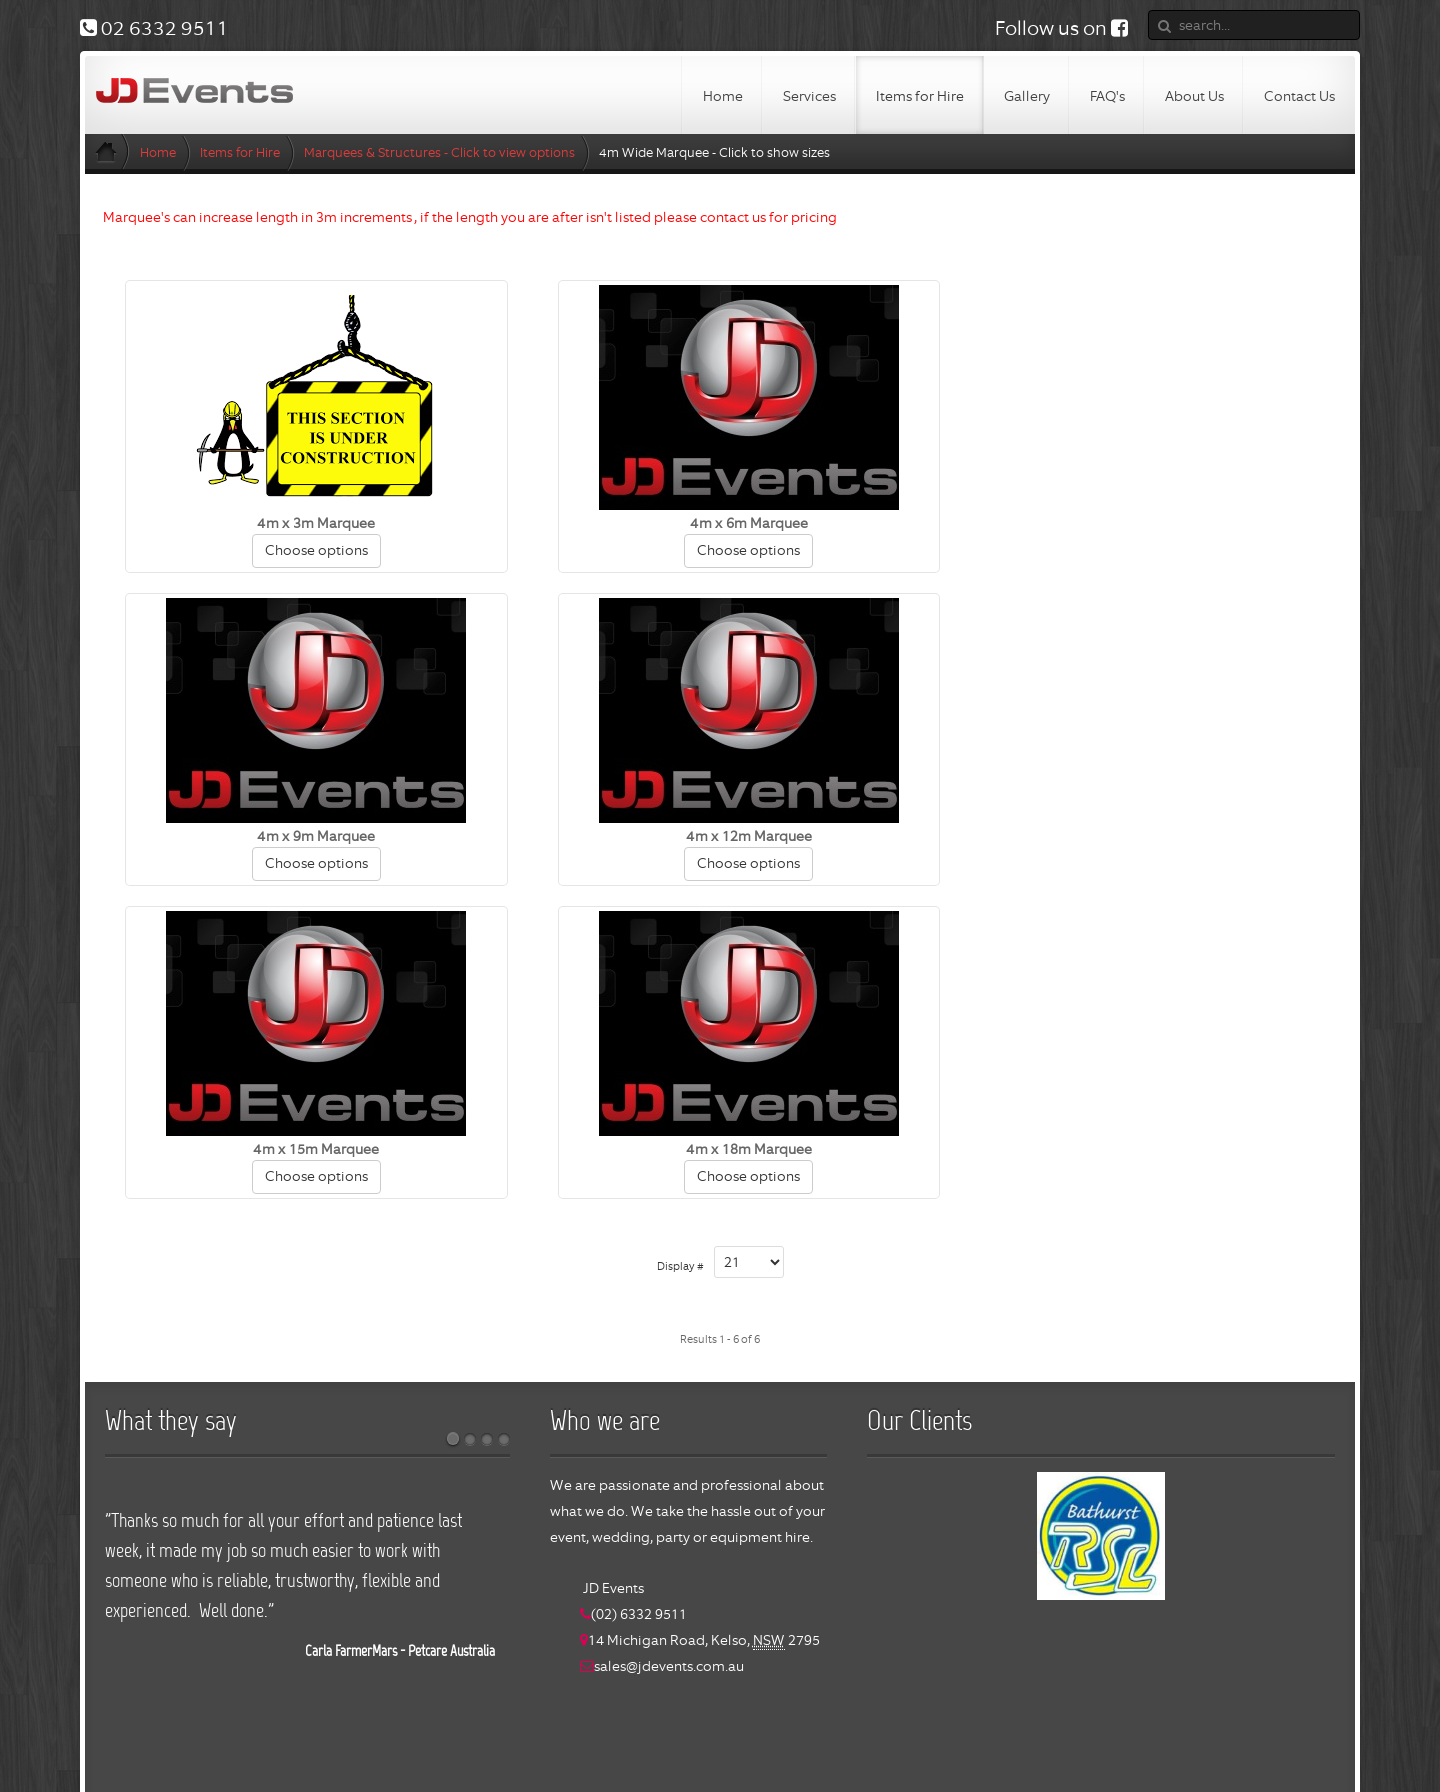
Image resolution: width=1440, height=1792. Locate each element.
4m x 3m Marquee (307, 523)
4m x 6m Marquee (720, 523)
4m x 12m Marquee (307, 836)
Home (158, 152)
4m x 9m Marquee (1133, 523)
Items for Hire (240, 152)
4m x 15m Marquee (720, 836)
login (933, 1749)
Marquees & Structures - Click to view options (439, 152)
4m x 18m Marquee (1133, 836)
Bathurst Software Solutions (816, 1749)
